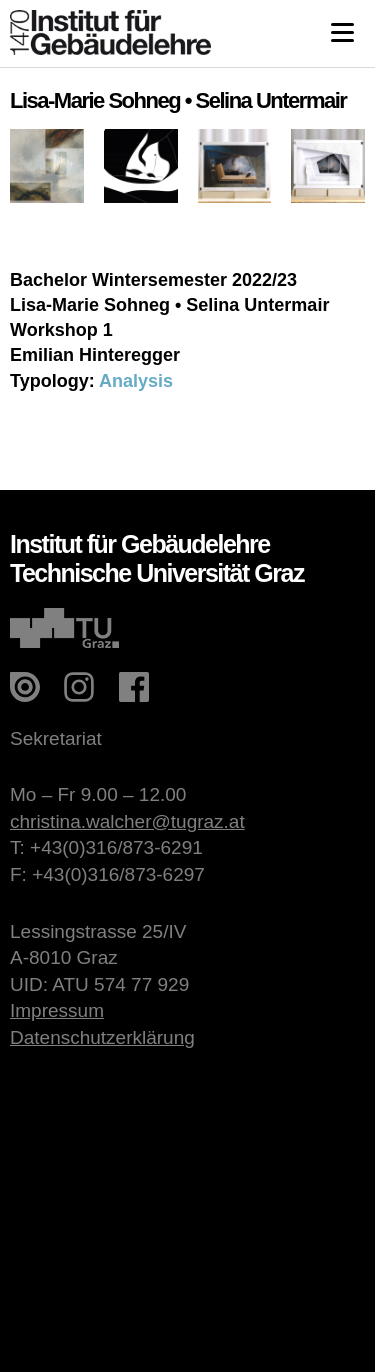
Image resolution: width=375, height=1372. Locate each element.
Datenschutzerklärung (102, 1037)
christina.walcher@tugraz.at (127, 821)
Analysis (136, 381)
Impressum (57, 1010)
